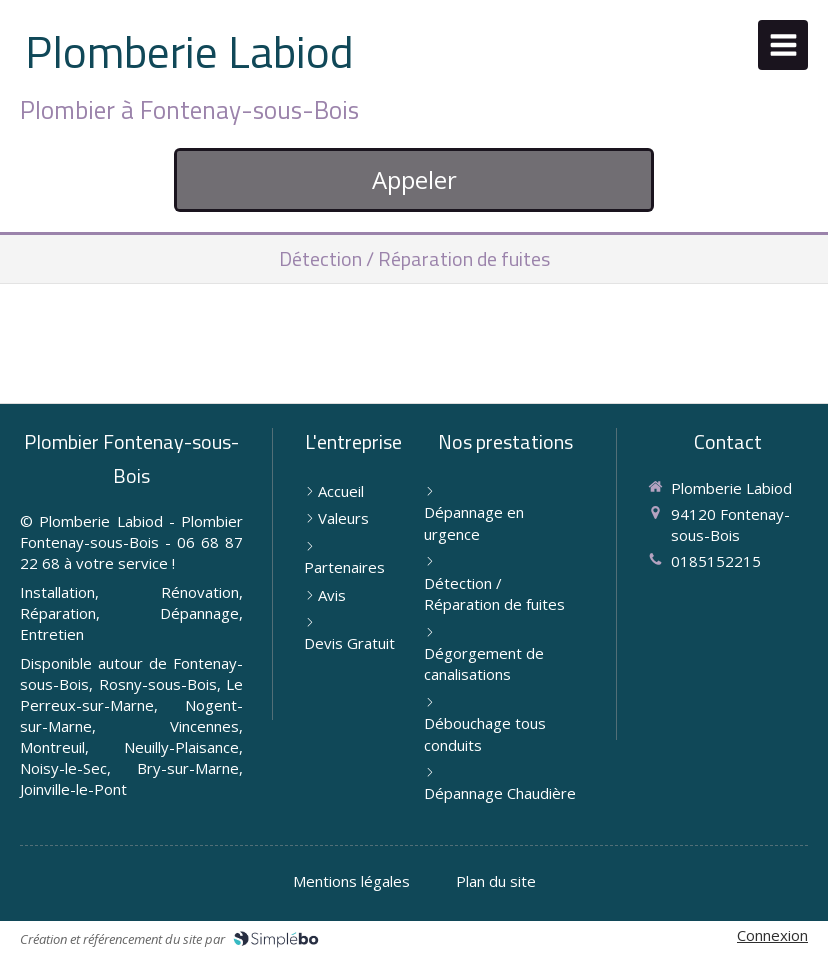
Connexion (772, 935)
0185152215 (716, 561)
